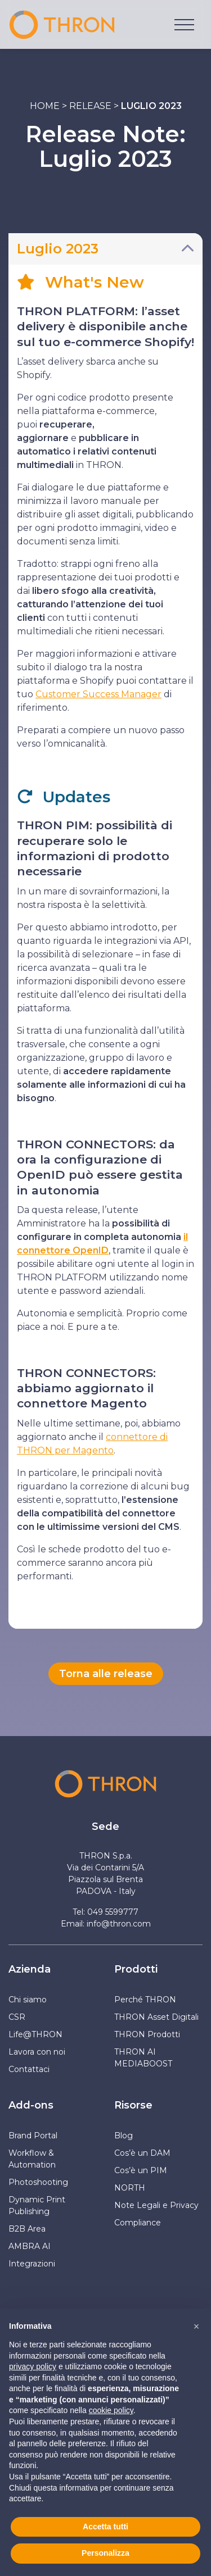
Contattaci (29, 2069)
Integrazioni (31, 2264)
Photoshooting (38, 2182)
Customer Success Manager (98, 694)
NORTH (129, 2188)
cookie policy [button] (111, 2410)
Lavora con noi (36, 2052)
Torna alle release (105, 1674)
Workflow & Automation (32, 2159)
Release (90, 106)
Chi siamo (27, 2000)
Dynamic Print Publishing (36, 2205)
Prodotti (136, 1969)
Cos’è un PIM (140, 2170)
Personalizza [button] (105, 2552)
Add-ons (30, 2105)
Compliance (137, 2223)
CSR (16, 2017)
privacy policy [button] (32, 2366)
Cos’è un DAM (142, 2153)
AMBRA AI (29, 2246)
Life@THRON (35, 2034)
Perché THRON (145, 2000)
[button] (196, 2327)
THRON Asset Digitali (156, 2017)
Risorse (133, 2105)
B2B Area (27, 2229)
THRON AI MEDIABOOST (143, 2058)
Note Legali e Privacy (156, 2205)
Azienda (29, 1969)
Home (45, 106)
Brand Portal (32, 2135)
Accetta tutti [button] (105, 2526)
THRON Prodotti (147, 2034)
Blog (123, 2135)
